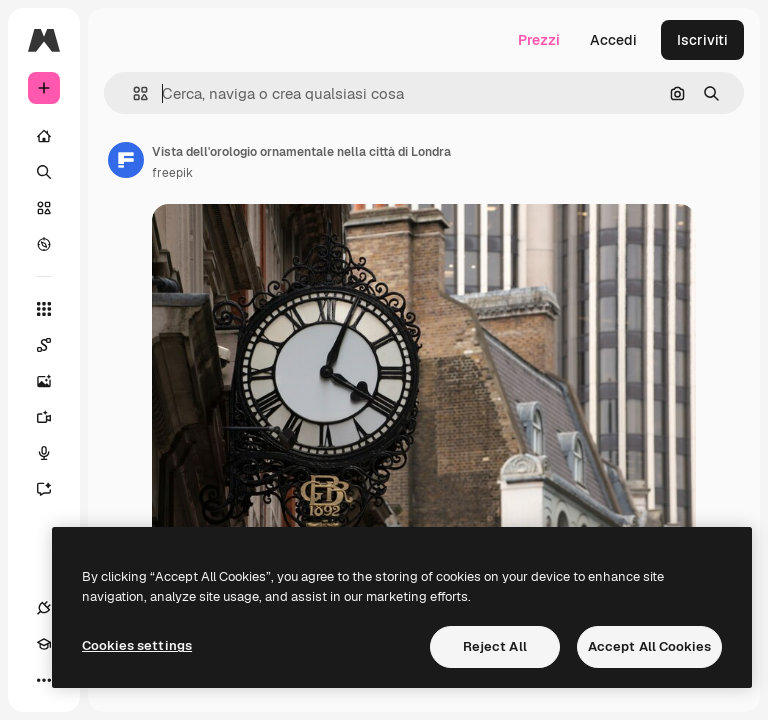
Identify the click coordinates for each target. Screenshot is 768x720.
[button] (132, 93)
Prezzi (539, 40)
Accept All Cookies (649, 646)
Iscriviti (702, 40)
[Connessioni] (44, 608)
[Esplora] (44, 244)
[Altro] (44, 680)
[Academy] (44, 644)
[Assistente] (54, 489)
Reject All (495, 646)
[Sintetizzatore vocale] (54, 453)
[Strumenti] (44, 309)
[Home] (44, 136)
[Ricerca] (44, 172)
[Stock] (44, 208)
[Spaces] (54, 345)
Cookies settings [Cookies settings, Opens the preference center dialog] (137, 645)
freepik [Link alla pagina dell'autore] (172, 173)
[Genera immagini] (54, 381)
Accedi (613, 40)
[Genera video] (54, 417)
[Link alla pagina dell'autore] (126, 160)
